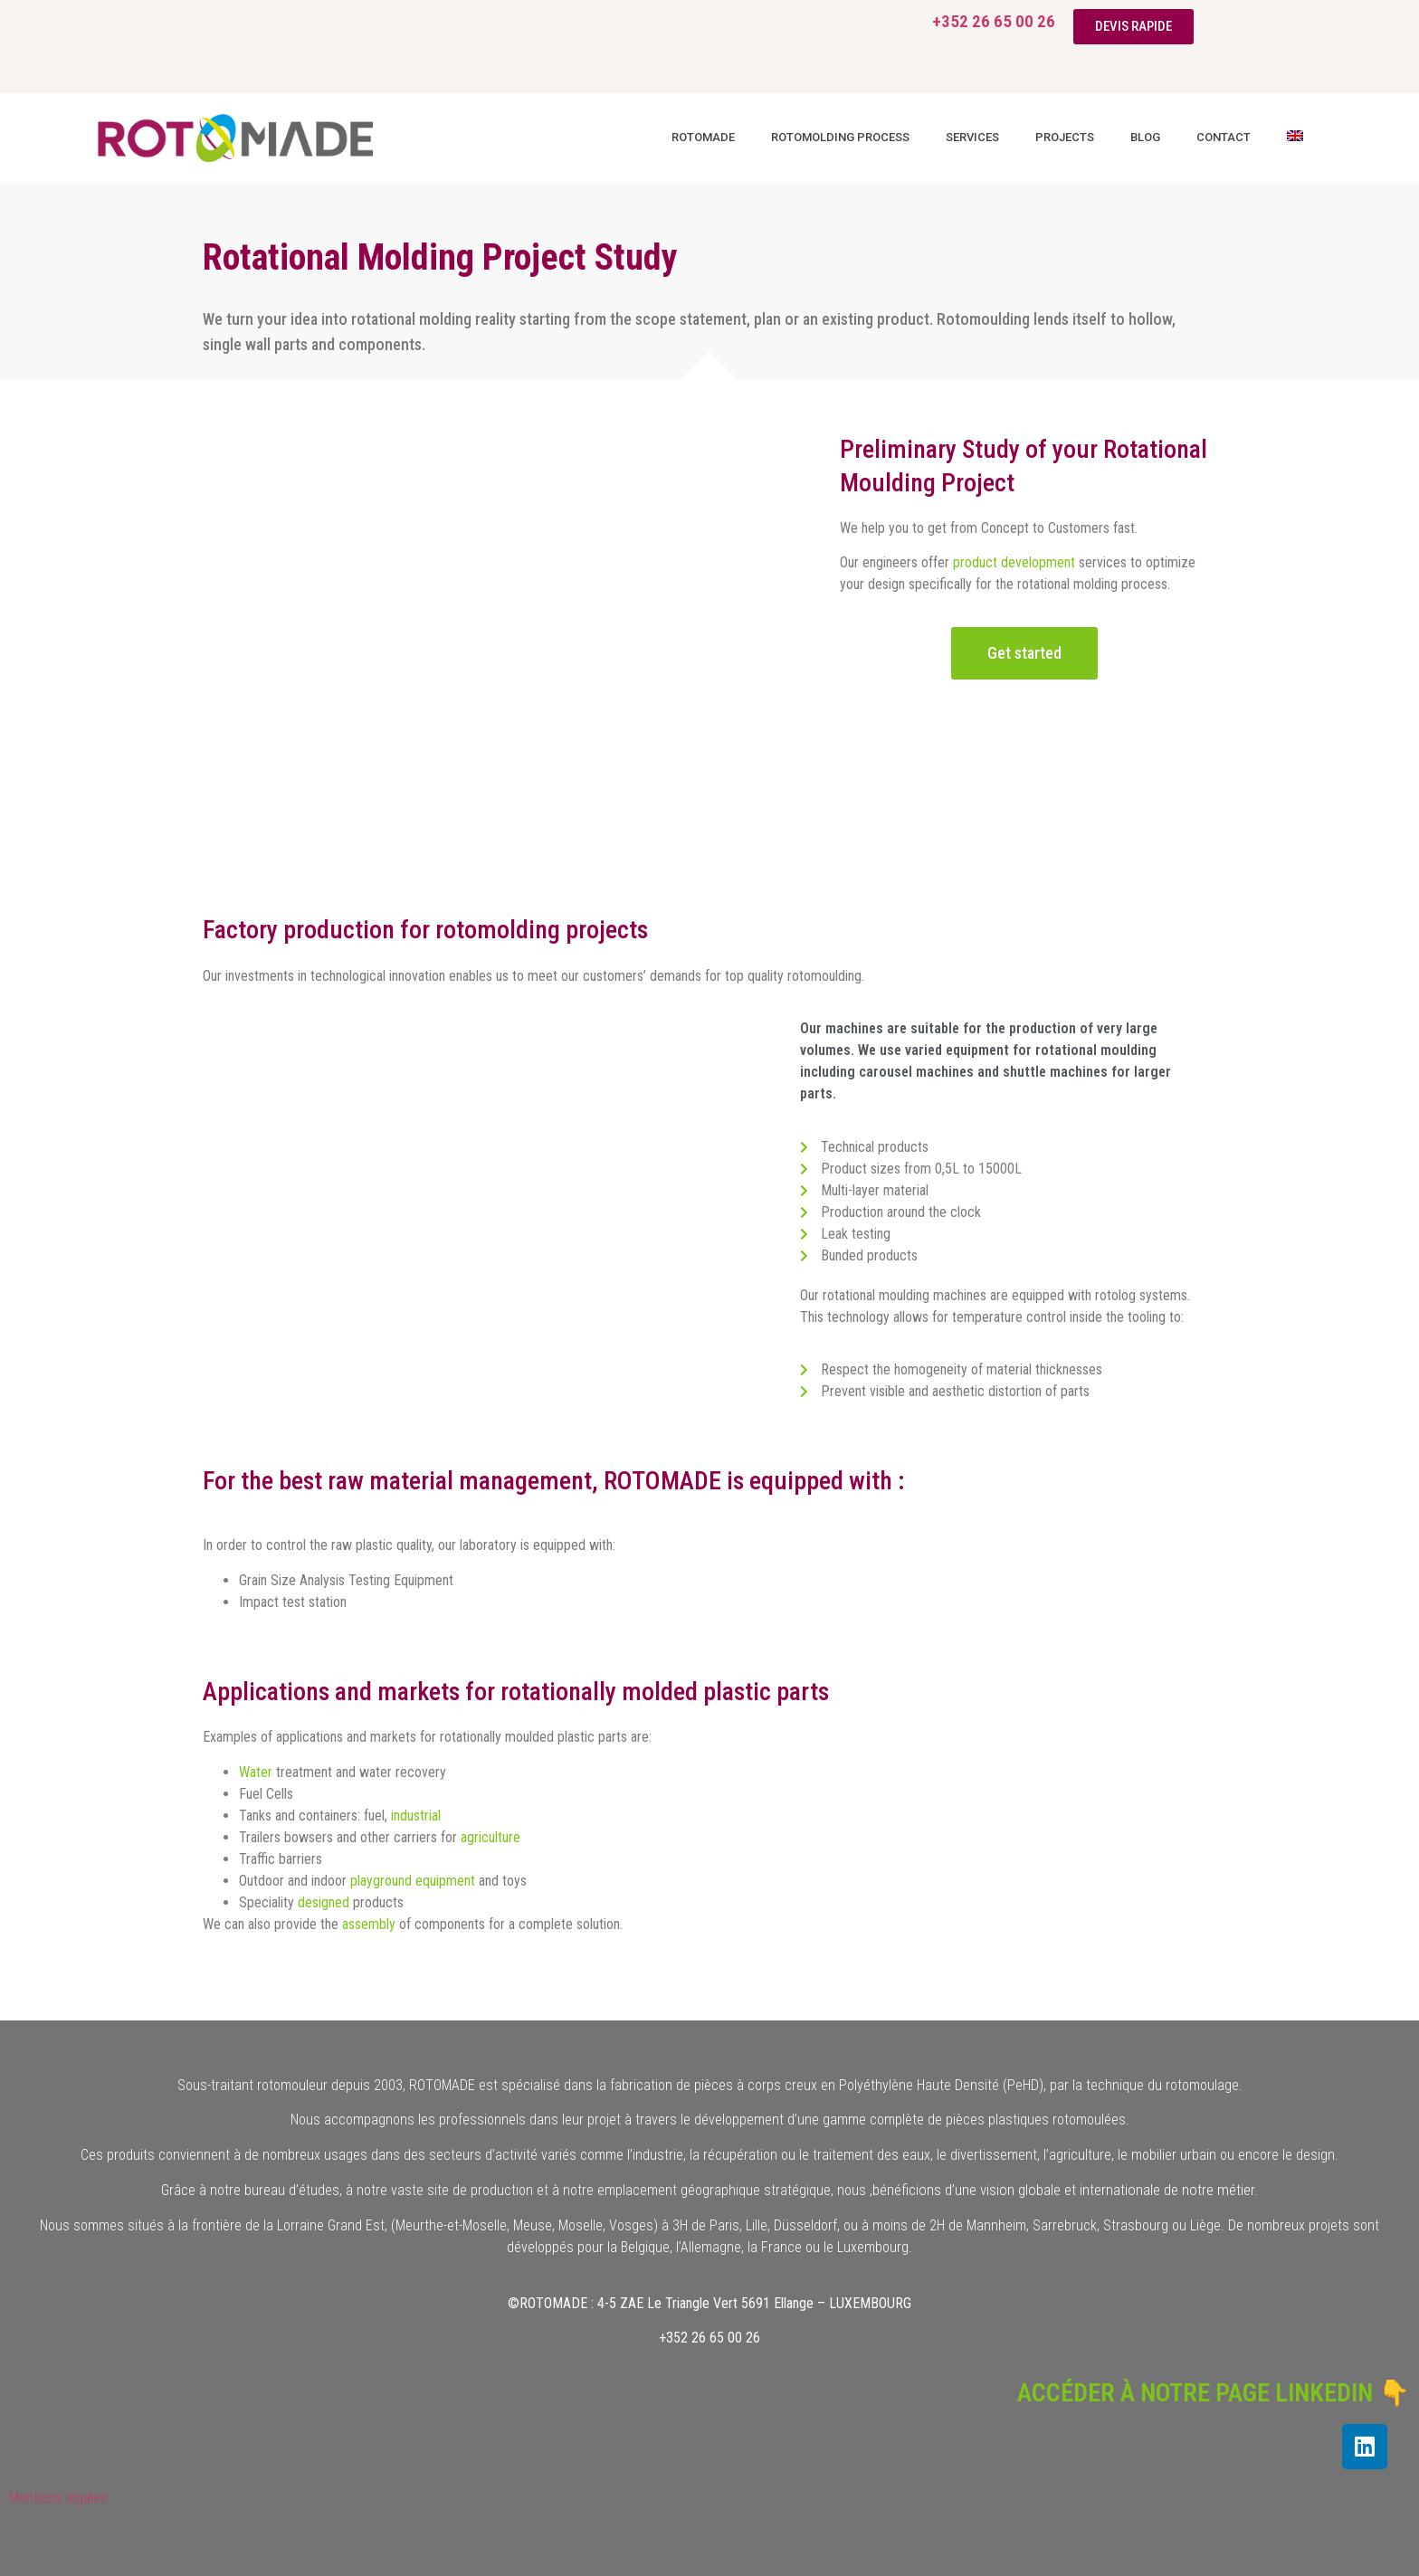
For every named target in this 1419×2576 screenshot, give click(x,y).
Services (972, 137)
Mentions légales (58, 2497)
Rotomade (703, 137)
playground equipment (412, 1880)
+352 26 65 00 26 (993, 21)
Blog (1145, 137)
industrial (416, 1815)
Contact (1223, 137)
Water (255, 1772)
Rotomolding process (840, 137)
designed (323, 1902)
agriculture (490, 1837)
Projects (1064, 137)
